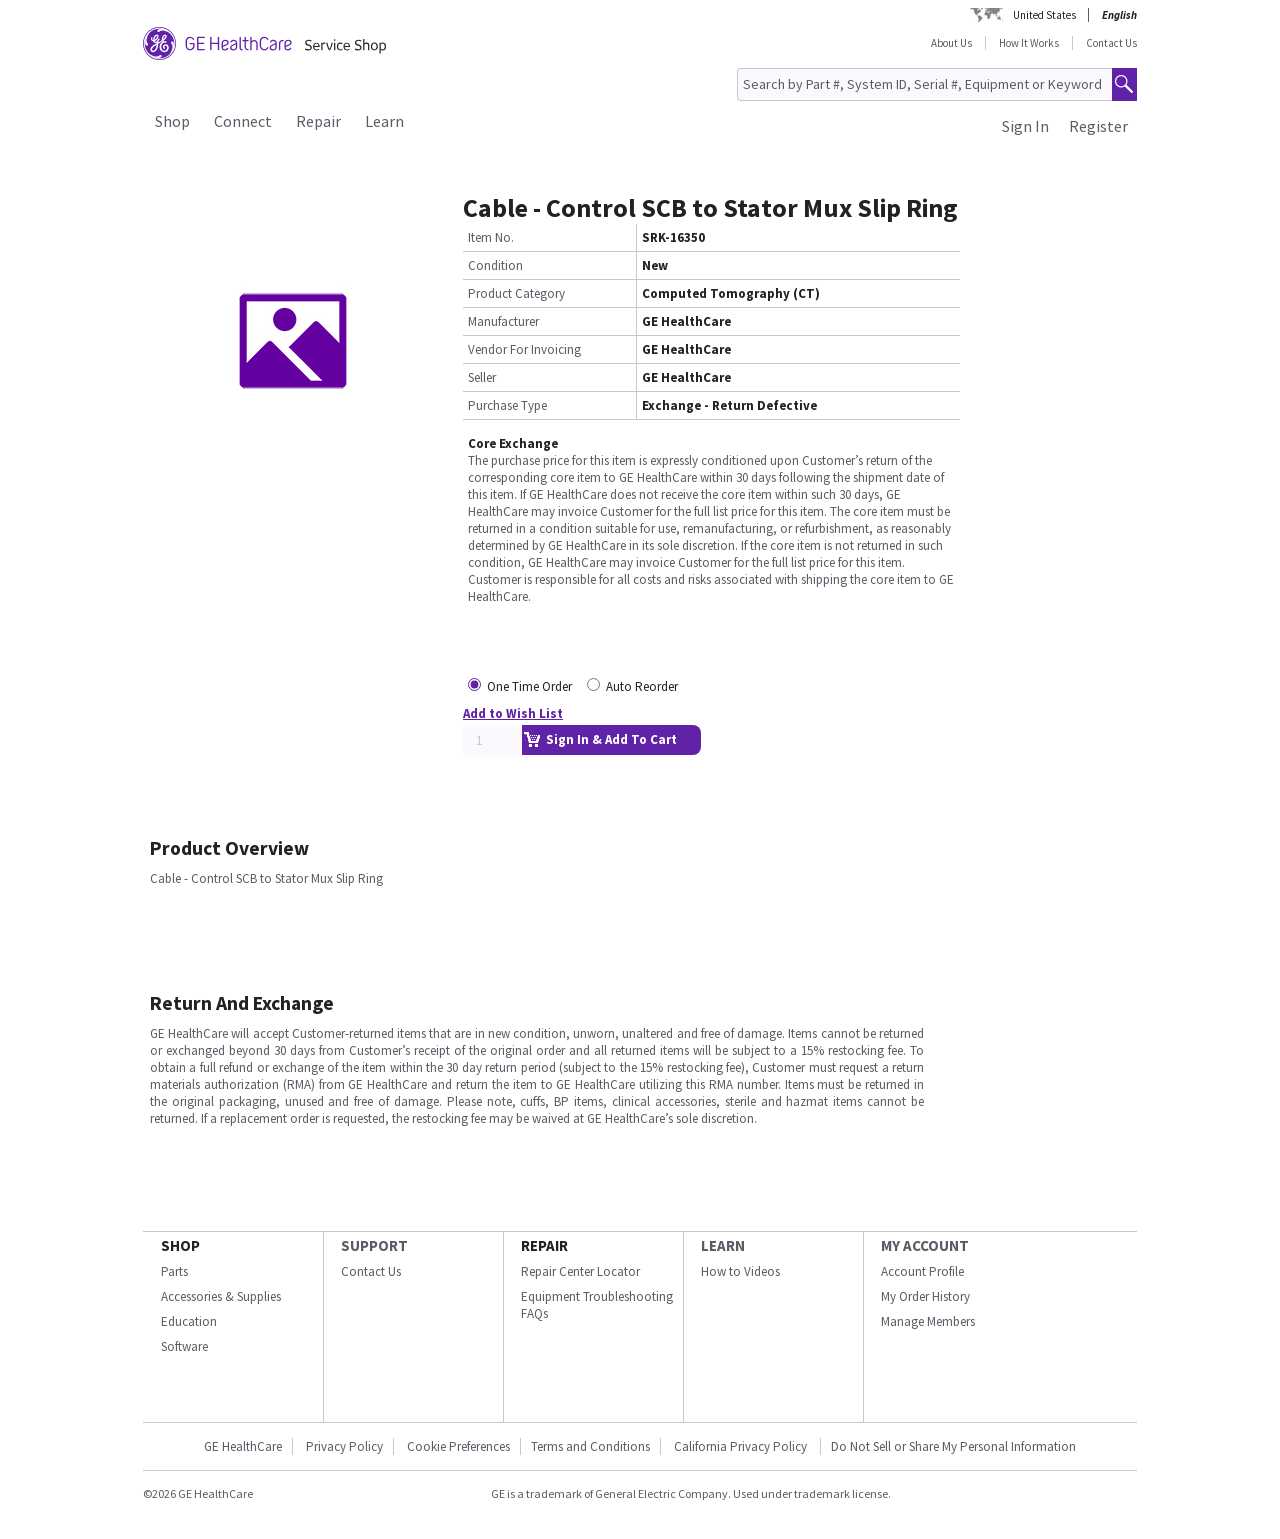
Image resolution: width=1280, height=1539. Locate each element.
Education (189, 1321)
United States (1044, 15)
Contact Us (1111, 43)
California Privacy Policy (742, 1446)
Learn (384, 121)
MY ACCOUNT (925, 1245)
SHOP (180, 1245)
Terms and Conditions (590, 1446)
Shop (172, 121)
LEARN (723, 1245)
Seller (482, 377)
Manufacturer (503, 321)
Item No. (491, 237)
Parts (174, 1271)
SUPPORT (374, 1245)
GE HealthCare (243, 1446)
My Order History (925, 1296)
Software (184, 1346)
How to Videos (740, 1271)
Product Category (516, 293)
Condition (495, 265)
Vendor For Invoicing (524, 349)
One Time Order (529, 686)
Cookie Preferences (458, 1446)
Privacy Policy (344, 1446)
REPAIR (544, 1245)
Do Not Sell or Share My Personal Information (953, 1446)
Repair (318, 121)
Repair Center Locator (580, 1271)
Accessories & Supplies (221, 1296)
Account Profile (922, 1271)
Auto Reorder (642, 686)
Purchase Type (507, 405)
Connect (243, 121)
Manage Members (928, 1321)
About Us (951, 43)
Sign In (1025, 126)
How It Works (1029, 43)
